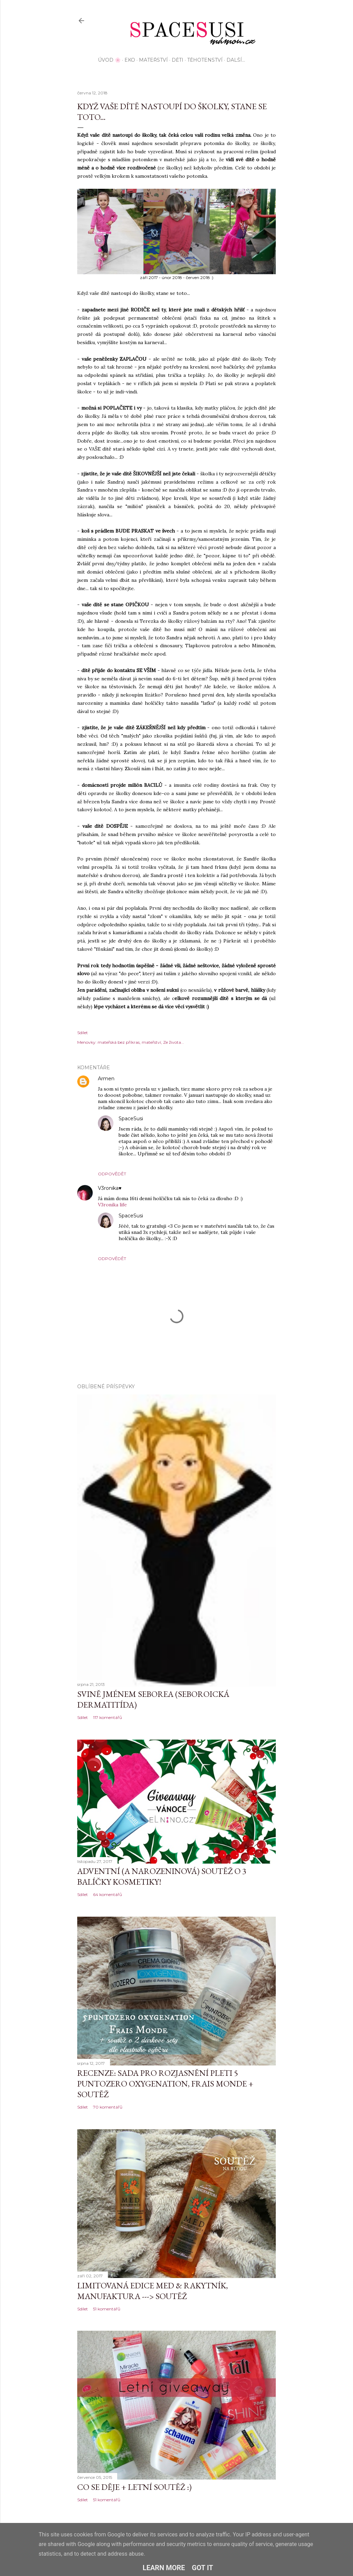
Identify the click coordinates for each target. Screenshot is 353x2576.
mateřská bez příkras (119, 1042)
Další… (235, 60)
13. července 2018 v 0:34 (170, 1118)
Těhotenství (205, 60)
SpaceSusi (131, 1118)
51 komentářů (106, 2308)
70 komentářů (107, 2107)
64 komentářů (107, 1894)
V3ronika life (112, 1205)
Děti (177, 60)
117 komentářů (107, 1717)
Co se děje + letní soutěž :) (134, 2487)
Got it (202, 2568)
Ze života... (173, 1042)
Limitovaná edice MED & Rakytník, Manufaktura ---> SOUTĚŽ (152, 2290)
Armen (106, 1078)
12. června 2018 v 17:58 (139, 1078)
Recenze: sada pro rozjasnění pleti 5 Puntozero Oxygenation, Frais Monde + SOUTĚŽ (165, 2084)
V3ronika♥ (109, 1188)
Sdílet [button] (82, 1032)
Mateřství (153, 60)
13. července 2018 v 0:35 (169, 1215)
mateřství (151, 1042)
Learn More (164, 2568)
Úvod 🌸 (109, 60)
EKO (129, 60)
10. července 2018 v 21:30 (149, 1188)
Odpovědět (112, 1173)
